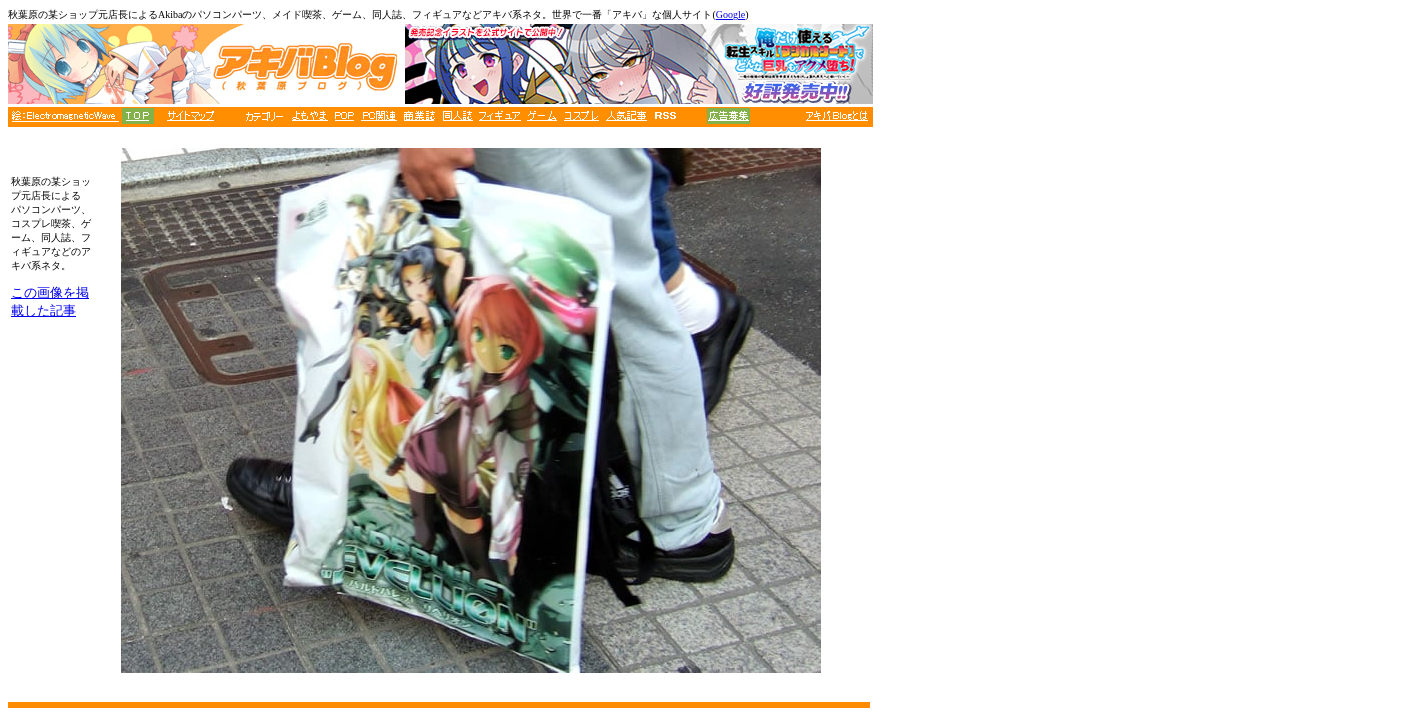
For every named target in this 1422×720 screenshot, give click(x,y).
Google (730, 14)
